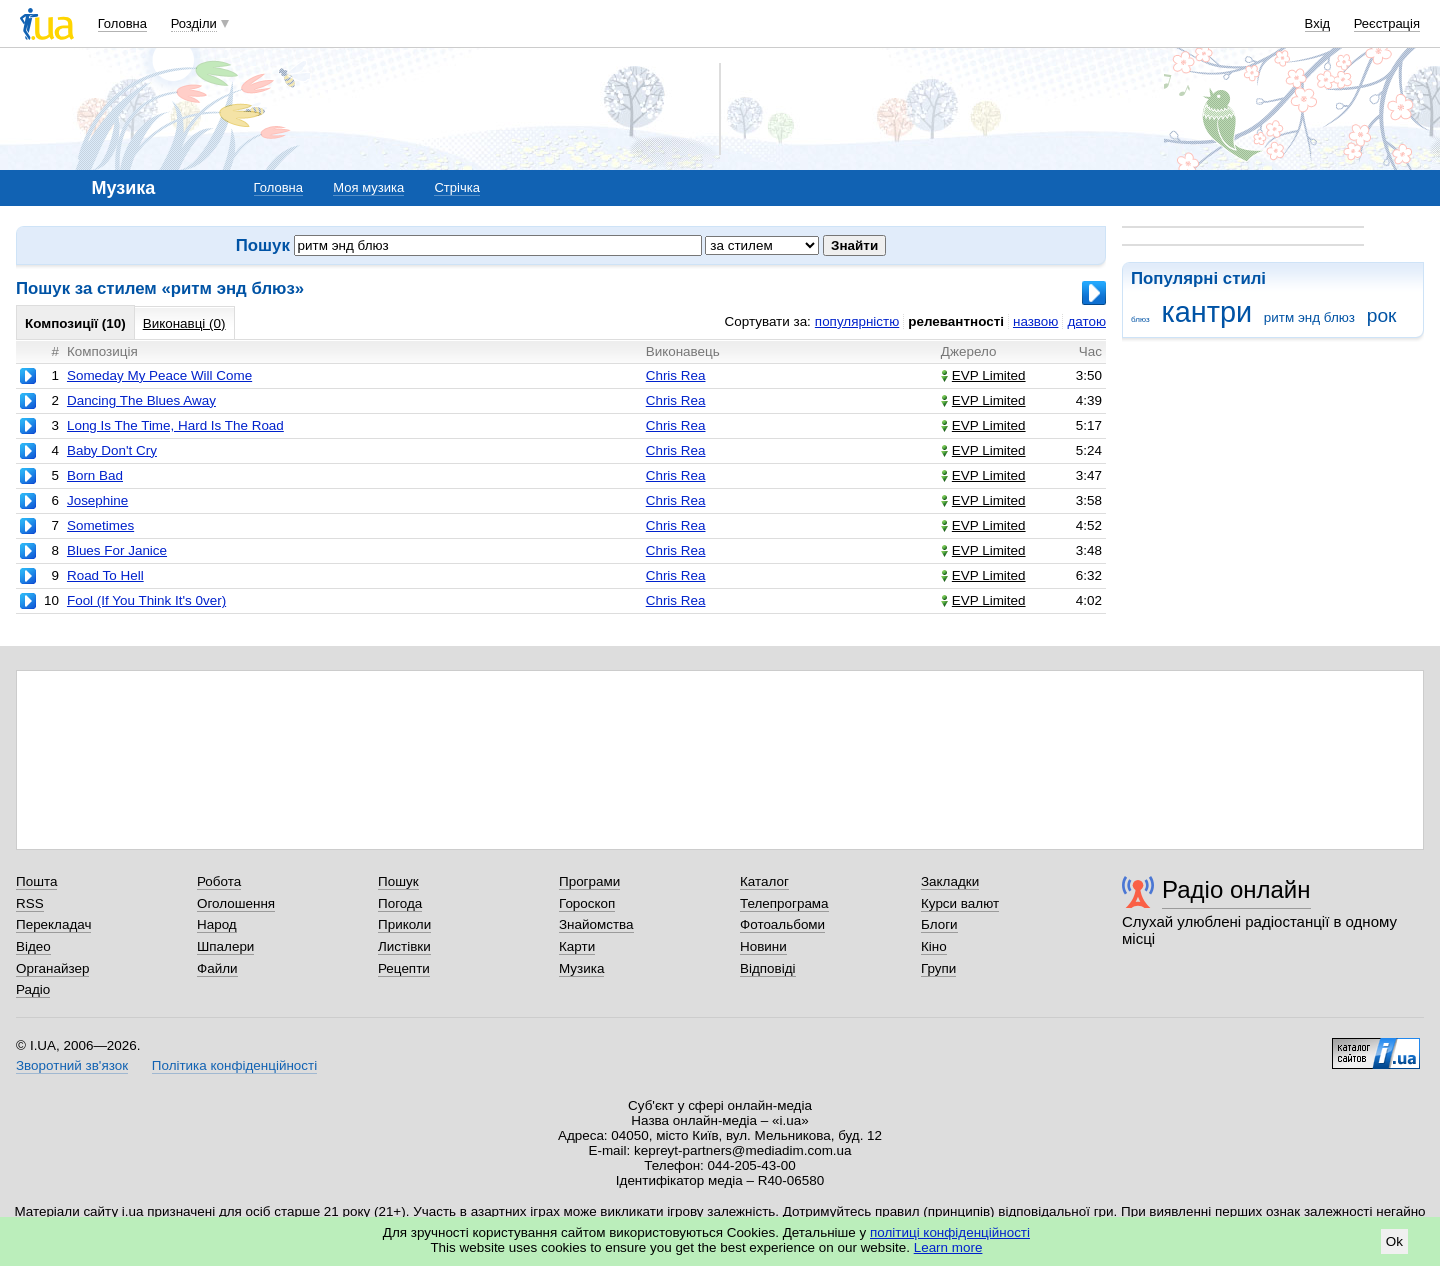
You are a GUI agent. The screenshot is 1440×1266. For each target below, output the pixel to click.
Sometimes (100, 525)
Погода (400, 903)
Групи (938, 968)
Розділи (194, 23)
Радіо (33, 989)
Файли (217, 968)
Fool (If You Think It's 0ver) (146, 600)
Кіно (934, 946)
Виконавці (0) (184, 323)
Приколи (404, 924)
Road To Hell (105, 575)
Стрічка (456, 187)
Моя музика (368, 187)
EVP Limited (983, 375)
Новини (763, 946)
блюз (1140, 319)
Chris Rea (676, 375)
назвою (1035, 321)
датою (1086, 321)
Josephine (97, 500)
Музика (581, 968)
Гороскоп (587, 903)
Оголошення (236, 903)
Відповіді (768, 968)
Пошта (36, 881)
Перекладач (53, 924)
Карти (577, 946)
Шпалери (225, 946)
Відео (33, 946)
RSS (30, 903)
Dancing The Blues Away (141, 400)
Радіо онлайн (1236, 889)
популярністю (857, 321)
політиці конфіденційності (950, 1232)
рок (1382, 315)
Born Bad (95, 475)
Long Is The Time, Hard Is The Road (175, 425)
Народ (217, 924)
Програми (589, 881)
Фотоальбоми (782, 924)
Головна (122, 23)
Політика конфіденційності (234, 1065)
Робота (219, 881)
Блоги (939, 924)
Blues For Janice (117, 550)
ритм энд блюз (1309, 317)
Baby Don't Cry (112, 450)
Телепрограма (784, 903)
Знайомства (596, 924)
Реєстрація (1387, 23)
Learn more (948, 1247)
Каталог (764, 881)
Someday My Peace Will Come (159, 375)
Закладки (950, 881)
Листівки (404, 946)
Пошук (398, 881)
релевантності (956, 321)
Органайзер (52, 968)
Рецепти (404, 968)
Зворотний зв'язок (72, 1065)
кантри (1206, 312)
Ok (1394, 1241)
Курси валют (960, 903)
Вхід (1318, 23)
